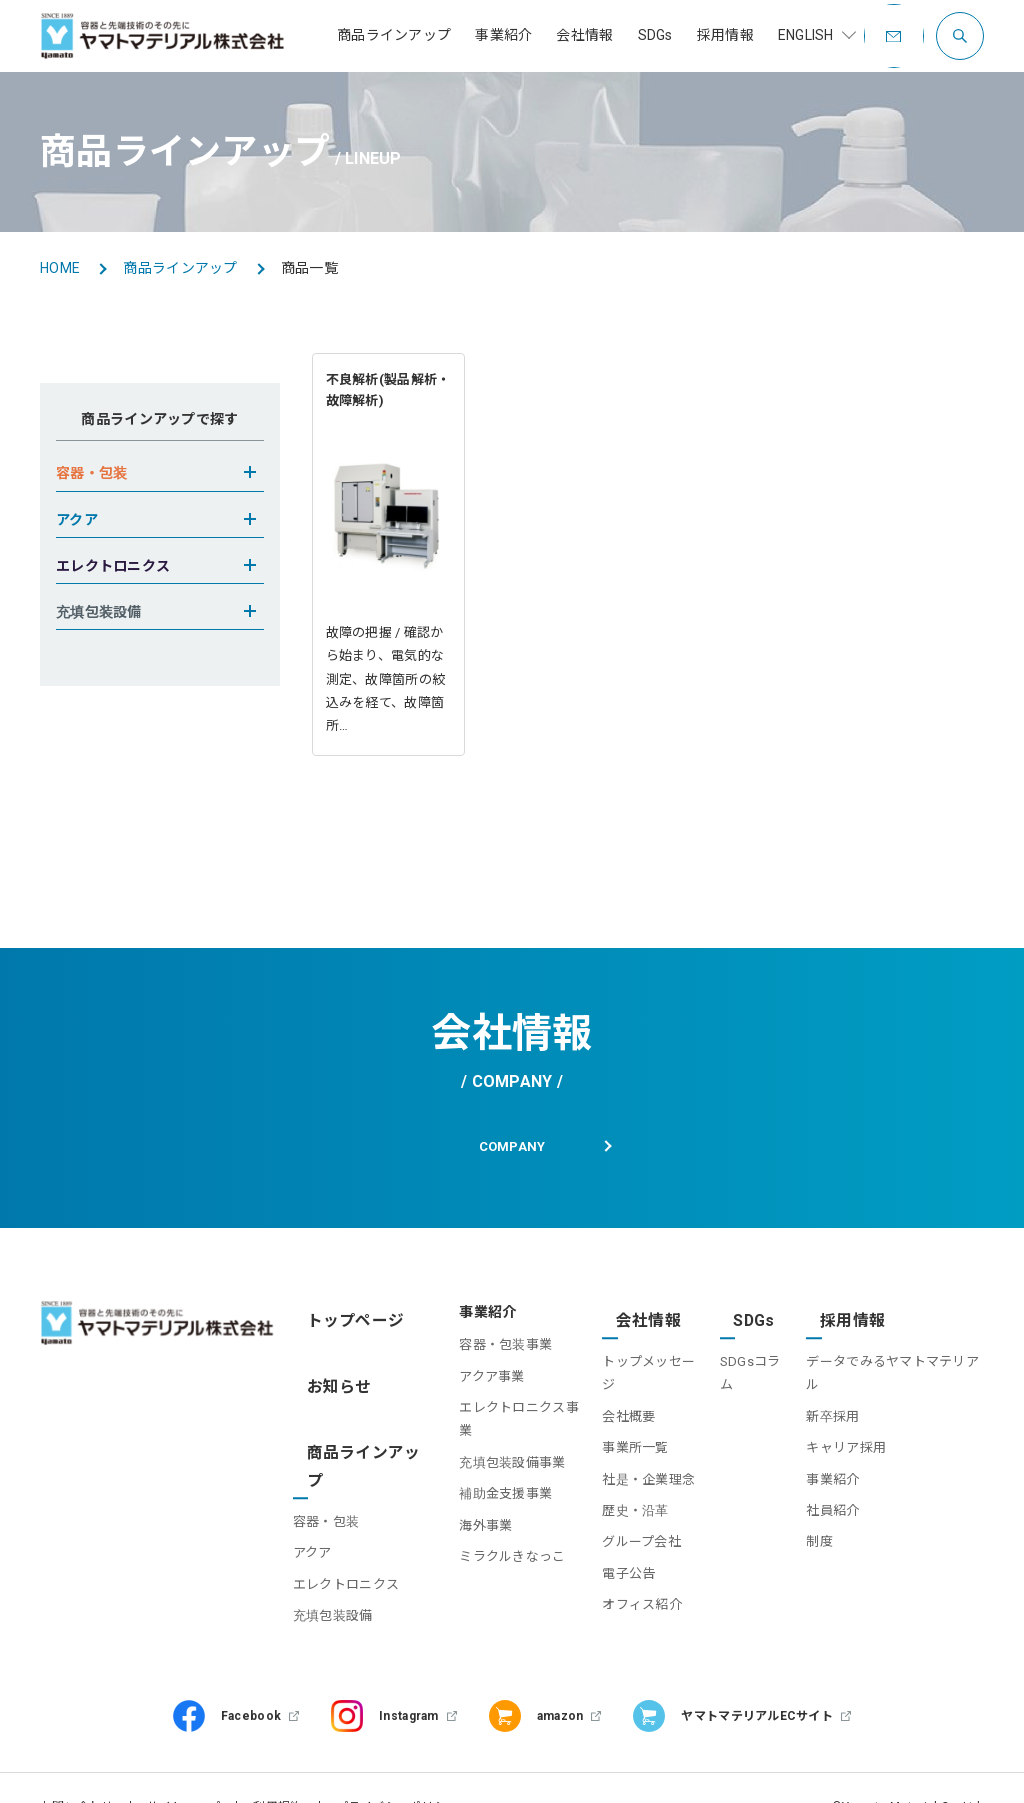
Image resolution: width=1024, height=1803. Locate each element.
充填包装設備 (345, 1549)
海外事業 (461, 1514)
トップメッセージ (638, 1357)
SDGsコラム (745, 1357)
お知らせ (333, 1374)
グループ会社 (624, 1514)
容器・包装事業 (481, 1357)
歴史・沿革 (618, 1482)
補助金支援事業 (481, 1482)
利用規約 (277, 1769)
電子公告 (611, 1545)
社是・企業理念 (631, 1451)
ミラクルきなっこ (488, 1545)
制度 (811, 1514)
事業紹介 (824, 1451)
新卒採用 (824, 1388)
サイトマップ (184, 1769)
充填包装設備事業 (488, 1451)
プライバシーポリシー (397, 1769)
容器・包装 (338, 1455)
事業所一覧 (618, 1420)
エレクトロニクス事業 (501, 1420)
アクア (324, 1486)
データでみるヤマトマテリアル (891, 1357)
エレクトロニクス (358, 1518)
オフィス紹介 (625, 1576)
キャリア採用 (838, 1420)
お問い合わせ (77, 1769)
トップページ (348, 1325)
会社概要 (611, 1388)
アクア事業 (467, 1388)
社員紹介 (824, 1482)
